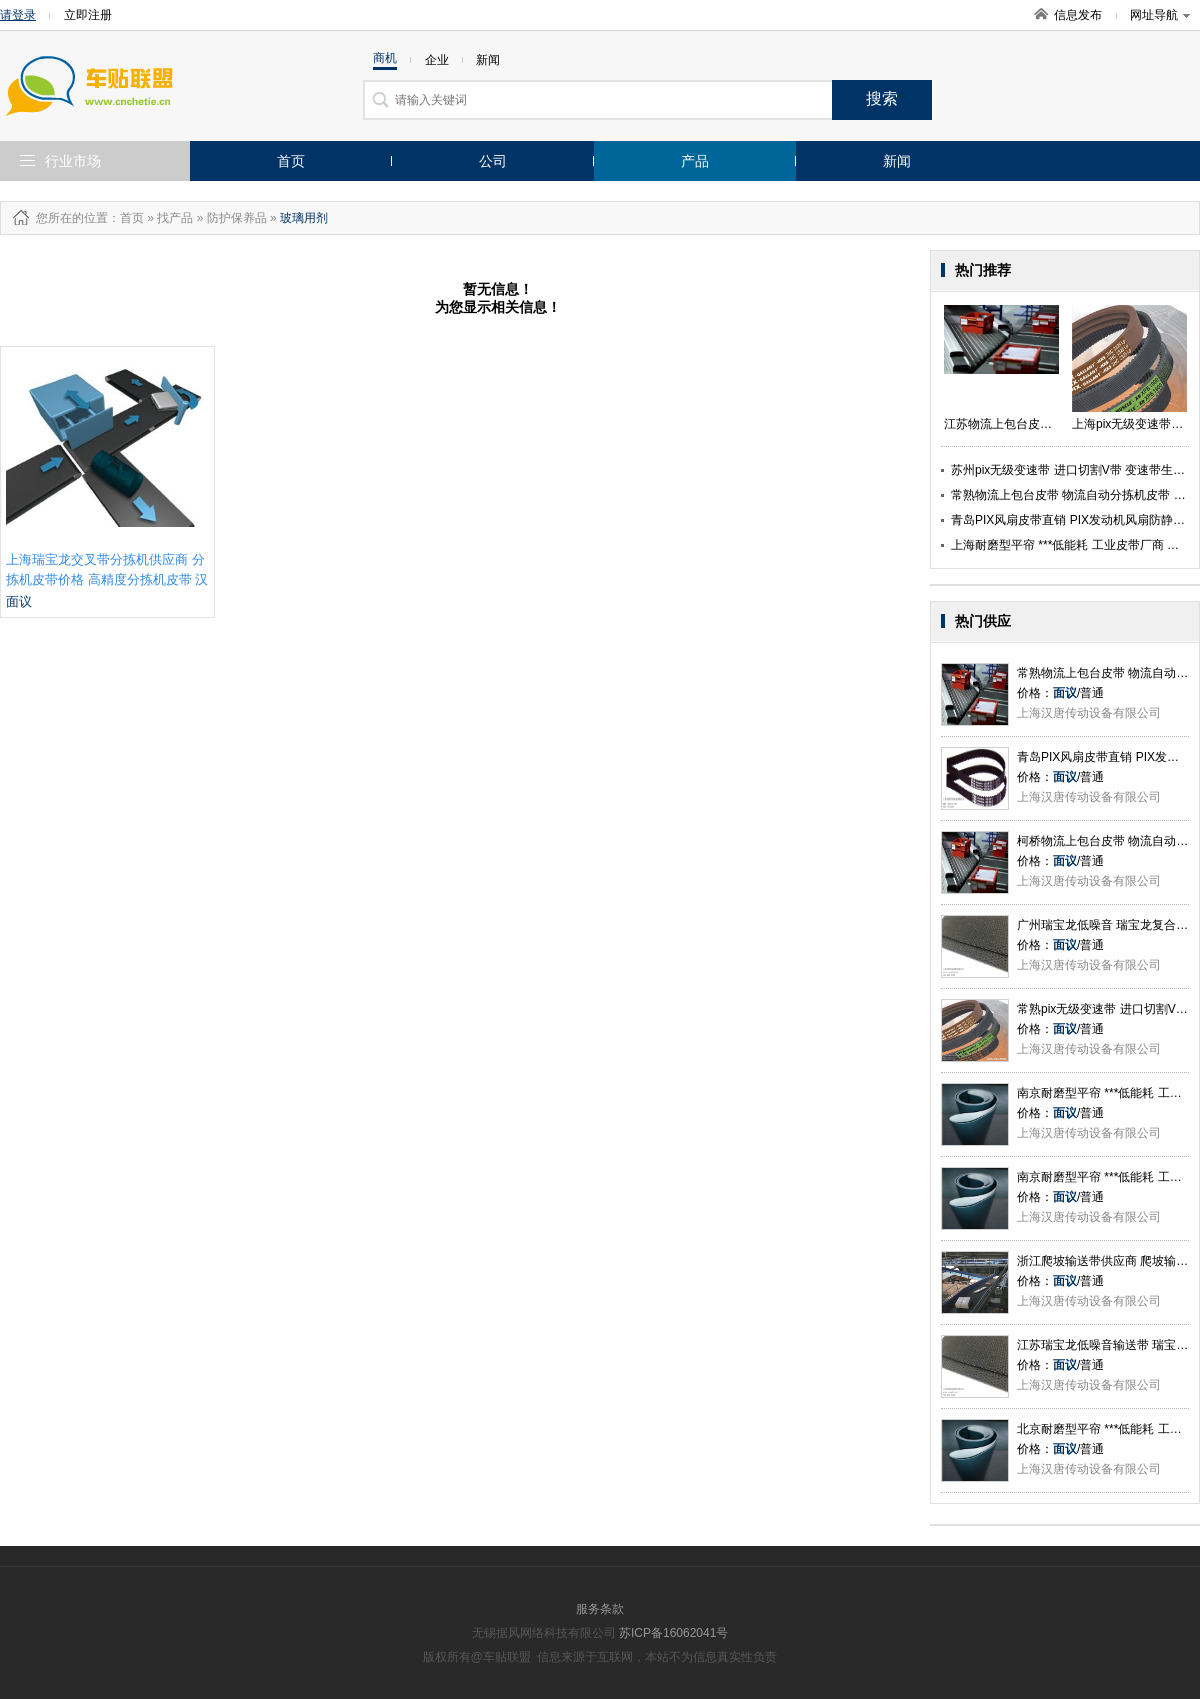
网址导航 (1160, 15)
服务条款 (600, 1609)
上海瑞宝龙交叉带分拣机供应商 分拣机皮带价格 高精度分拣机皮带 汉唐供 (107, 579)
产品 (695, 161)
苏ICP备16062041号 (673, 1633)
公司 (493, 161)
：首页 (126, 218)
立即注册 (88, 15)
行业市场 (73, 161)
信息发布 (1078, 15)
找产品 (175, 218)
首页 (291, 161)
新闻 (897, 161)
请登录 (18, 15)
